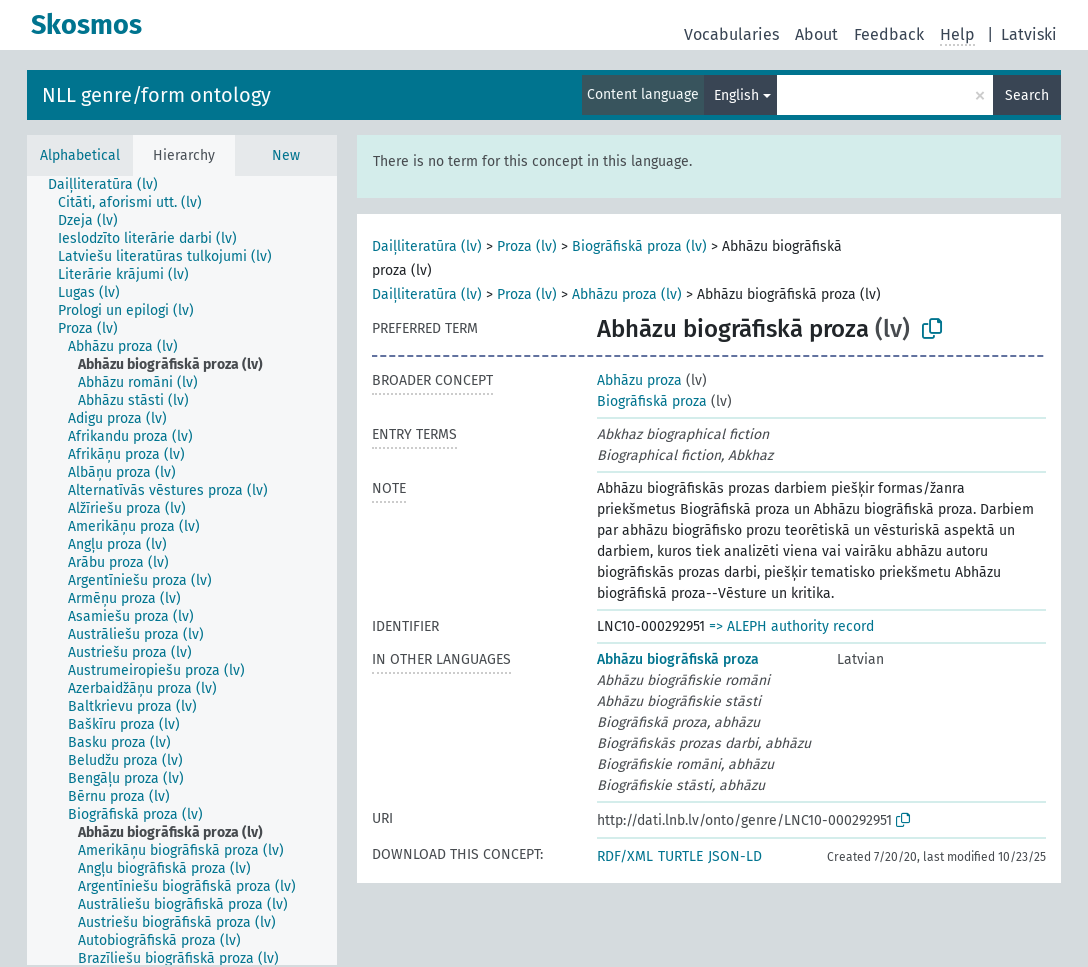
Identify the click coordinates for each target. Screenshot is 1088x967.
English (736, 95)
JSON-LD (735, 856)
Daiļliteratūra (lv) (427, 246)
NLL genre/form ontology (156, 95)
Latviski (1029, 34)
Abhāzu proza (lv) (627, 294)
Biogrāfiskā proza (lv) (639, 246)
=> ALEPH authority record (791, 626)
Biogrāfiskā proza (652, 401)
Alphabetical (80, 155)
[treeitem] (111, 185)
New (286, 155)
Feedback (889, 34)
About (816, 34)
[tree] (182, 570)
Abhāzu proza (639, 380)
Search (1027, 95)
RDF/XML (625, 856)
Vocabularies (731, 34)
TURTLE (680, 856)
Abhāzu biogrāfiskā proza (678, 659)
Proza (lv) (527, 246)
